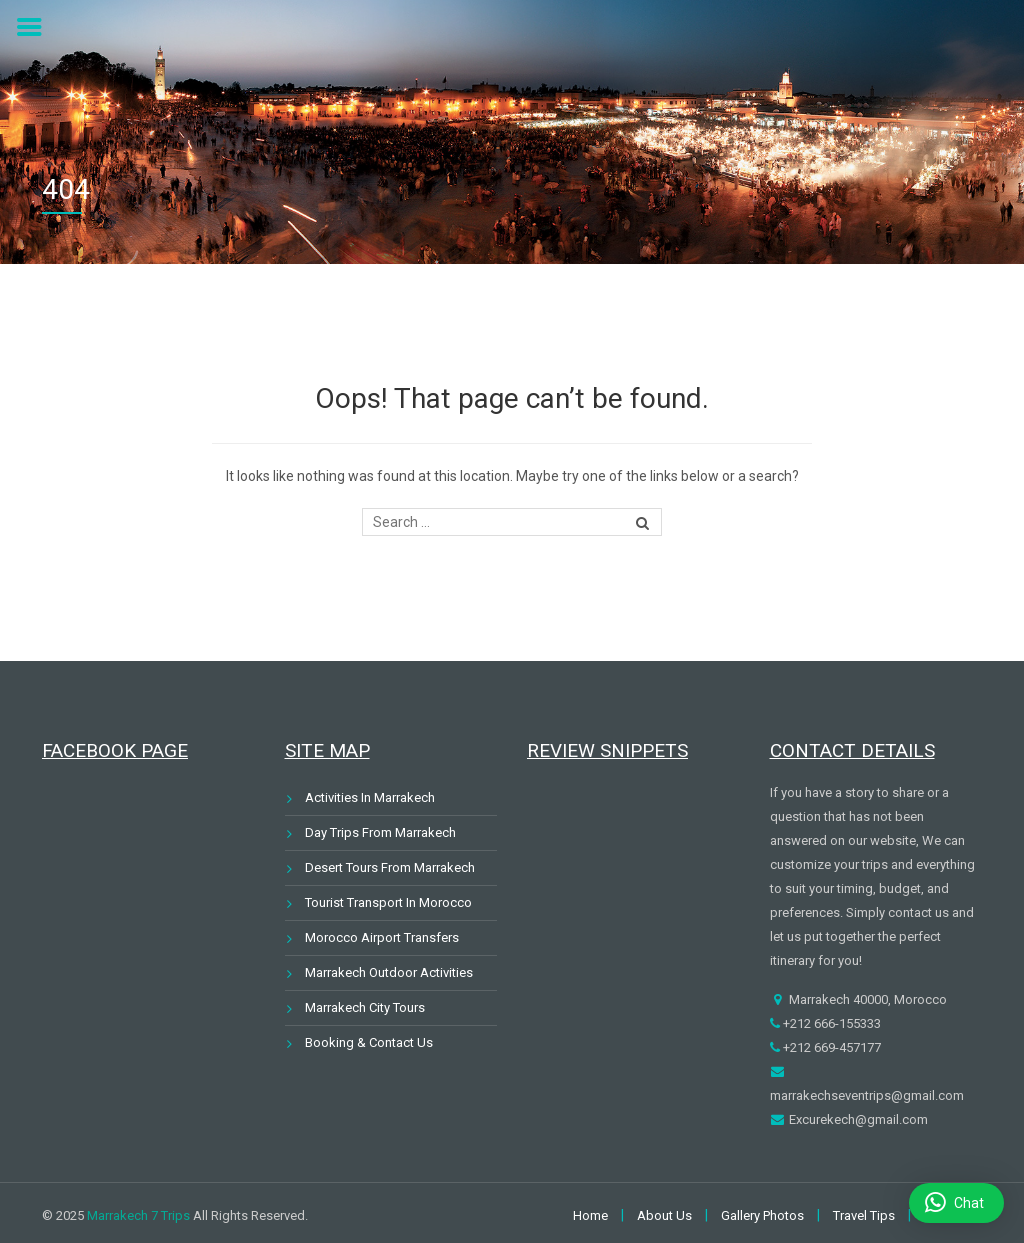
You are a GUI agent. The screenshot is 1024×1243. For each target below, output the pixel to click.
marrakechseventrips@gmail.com (867, 1095)
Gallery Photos (762, 1215)
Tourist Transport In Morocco (388, 902)
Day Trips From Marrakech (380, 832)
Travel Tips (864, 1215)
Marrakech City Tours (365, 1007)
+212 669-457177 (830, 1047)
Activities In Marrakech (370, 797)
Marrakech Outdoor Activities (389, 972)
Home (590, 1215)
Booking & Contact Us (369, 1042)
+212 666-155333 (830, 1023)
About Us (664, 1215)
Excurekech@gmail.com (857, 1119)
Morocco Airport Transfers (382, 937)
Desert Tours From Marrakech (390, 867)
